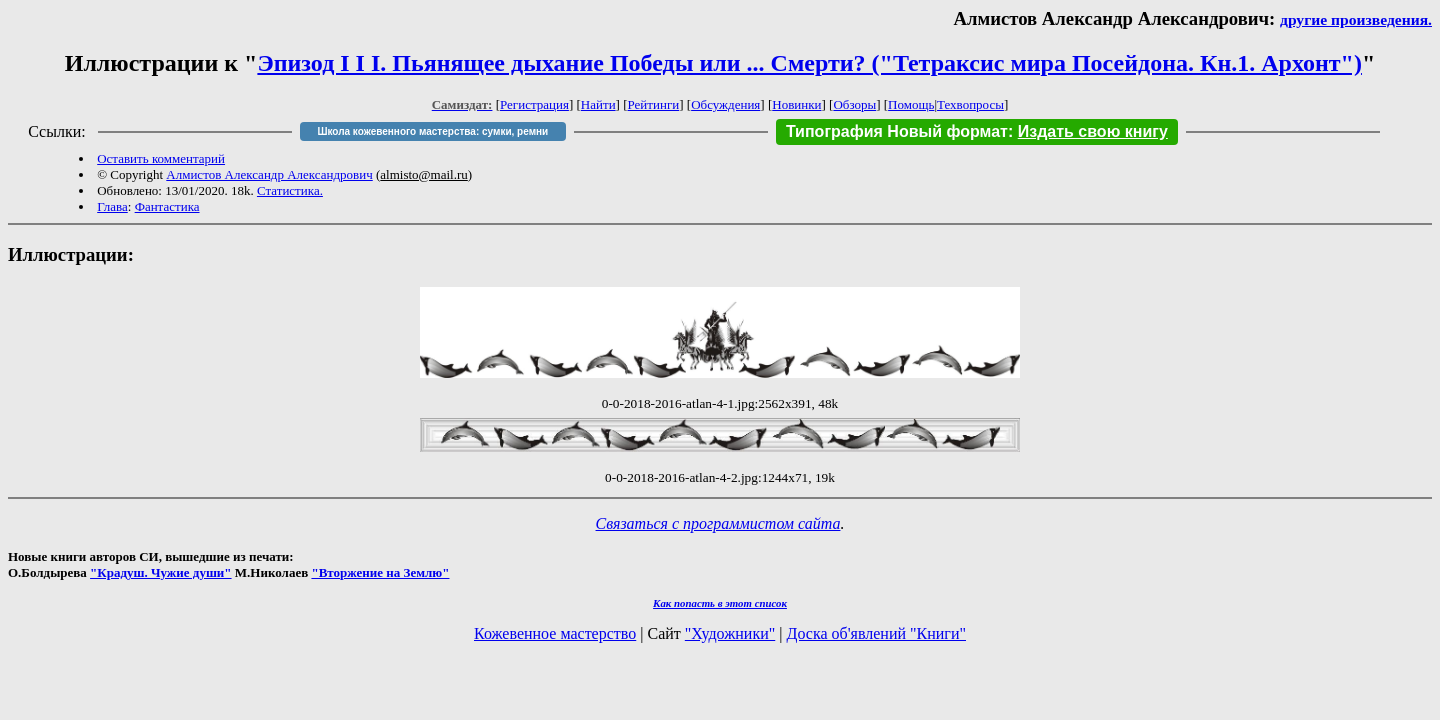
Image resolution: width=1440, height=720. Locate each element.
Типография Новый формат (897, 131)
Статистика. (290, 190)
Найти (598, 104)
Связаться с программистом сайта (718, 523)
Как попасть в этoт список (720, 603)
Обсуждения (725, 104)
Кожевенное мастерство (555, 633)
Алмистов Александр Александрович (269, 174)
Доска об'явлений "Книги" (876, 633)
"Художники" (730, 633)
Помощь (911, 104)
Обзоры (854, 104)
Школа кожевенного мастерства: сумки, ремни (432, 131)
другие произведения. (1356, 19)
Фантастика (167, 206)
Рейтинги (654, 104)
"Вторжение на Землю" (380, 572)
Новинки (796, 104)
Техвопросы (970, 104)
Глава (112, 206)
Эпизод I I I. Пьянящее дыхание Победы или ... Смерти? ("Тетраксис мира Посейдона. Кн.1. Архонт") (809, 63)
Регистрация (534, 104)
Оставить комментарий (161, 158)
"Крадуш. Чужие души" (161, 572)
